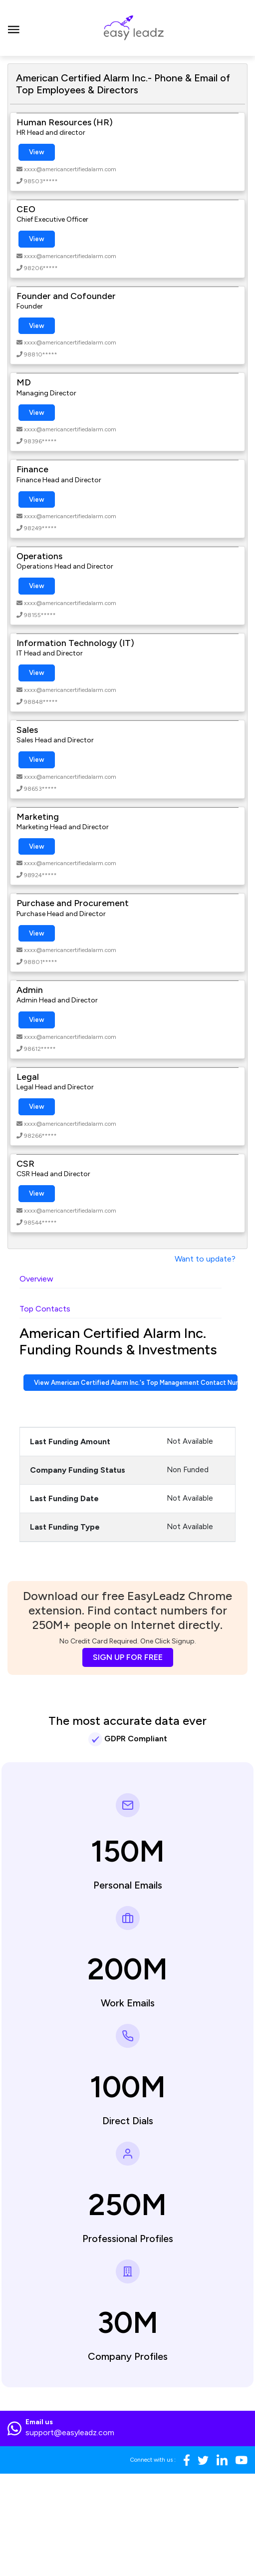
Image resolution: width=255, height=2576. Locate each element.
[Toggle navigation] (13, 28)
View (36, 152)
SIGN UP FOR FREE (128, 1657)
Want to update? (205, 1259)
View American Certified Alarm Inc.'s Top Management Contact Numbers (136, 1382)
